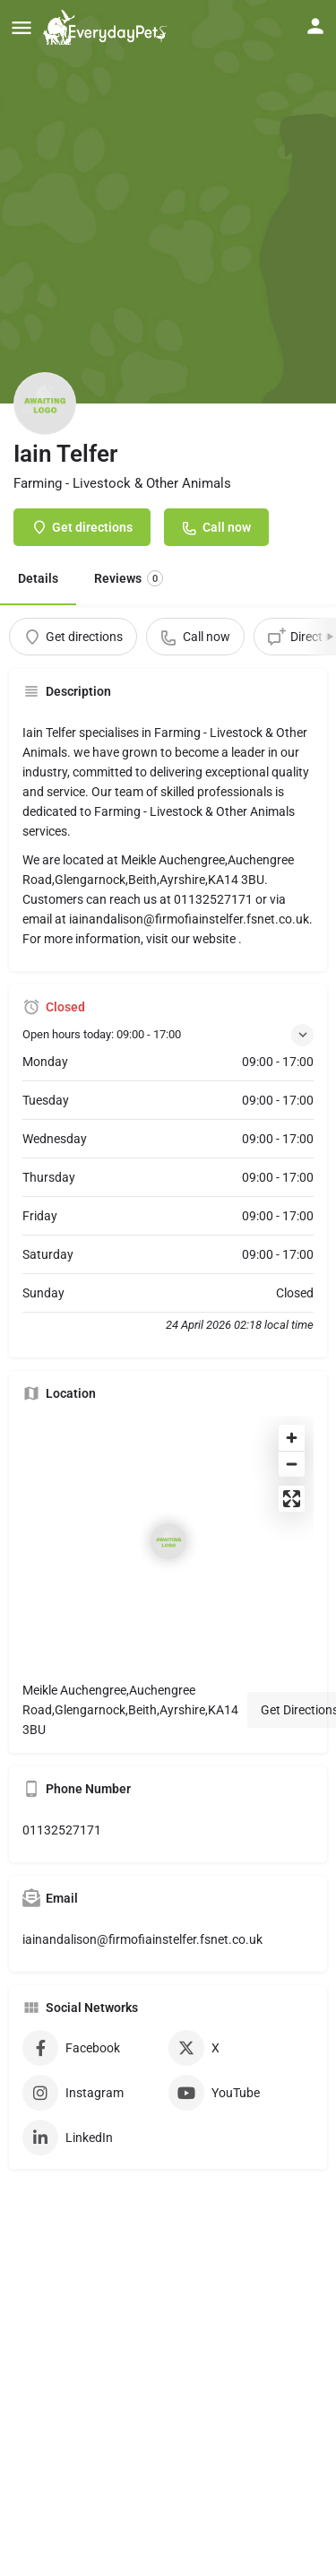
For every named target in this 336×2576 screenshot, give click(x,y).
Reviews (128, 578)
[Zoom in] (292, 1438)
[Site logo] (107, 27)
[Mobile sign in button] (315, 26)
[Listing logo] (44, 403)
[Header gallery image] (168, 201)
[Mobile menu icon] (21, 27)
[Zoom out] (292, 1464)
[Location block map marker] (168, 1541)
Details (38, 578)
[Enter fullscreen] (292, 1499)
